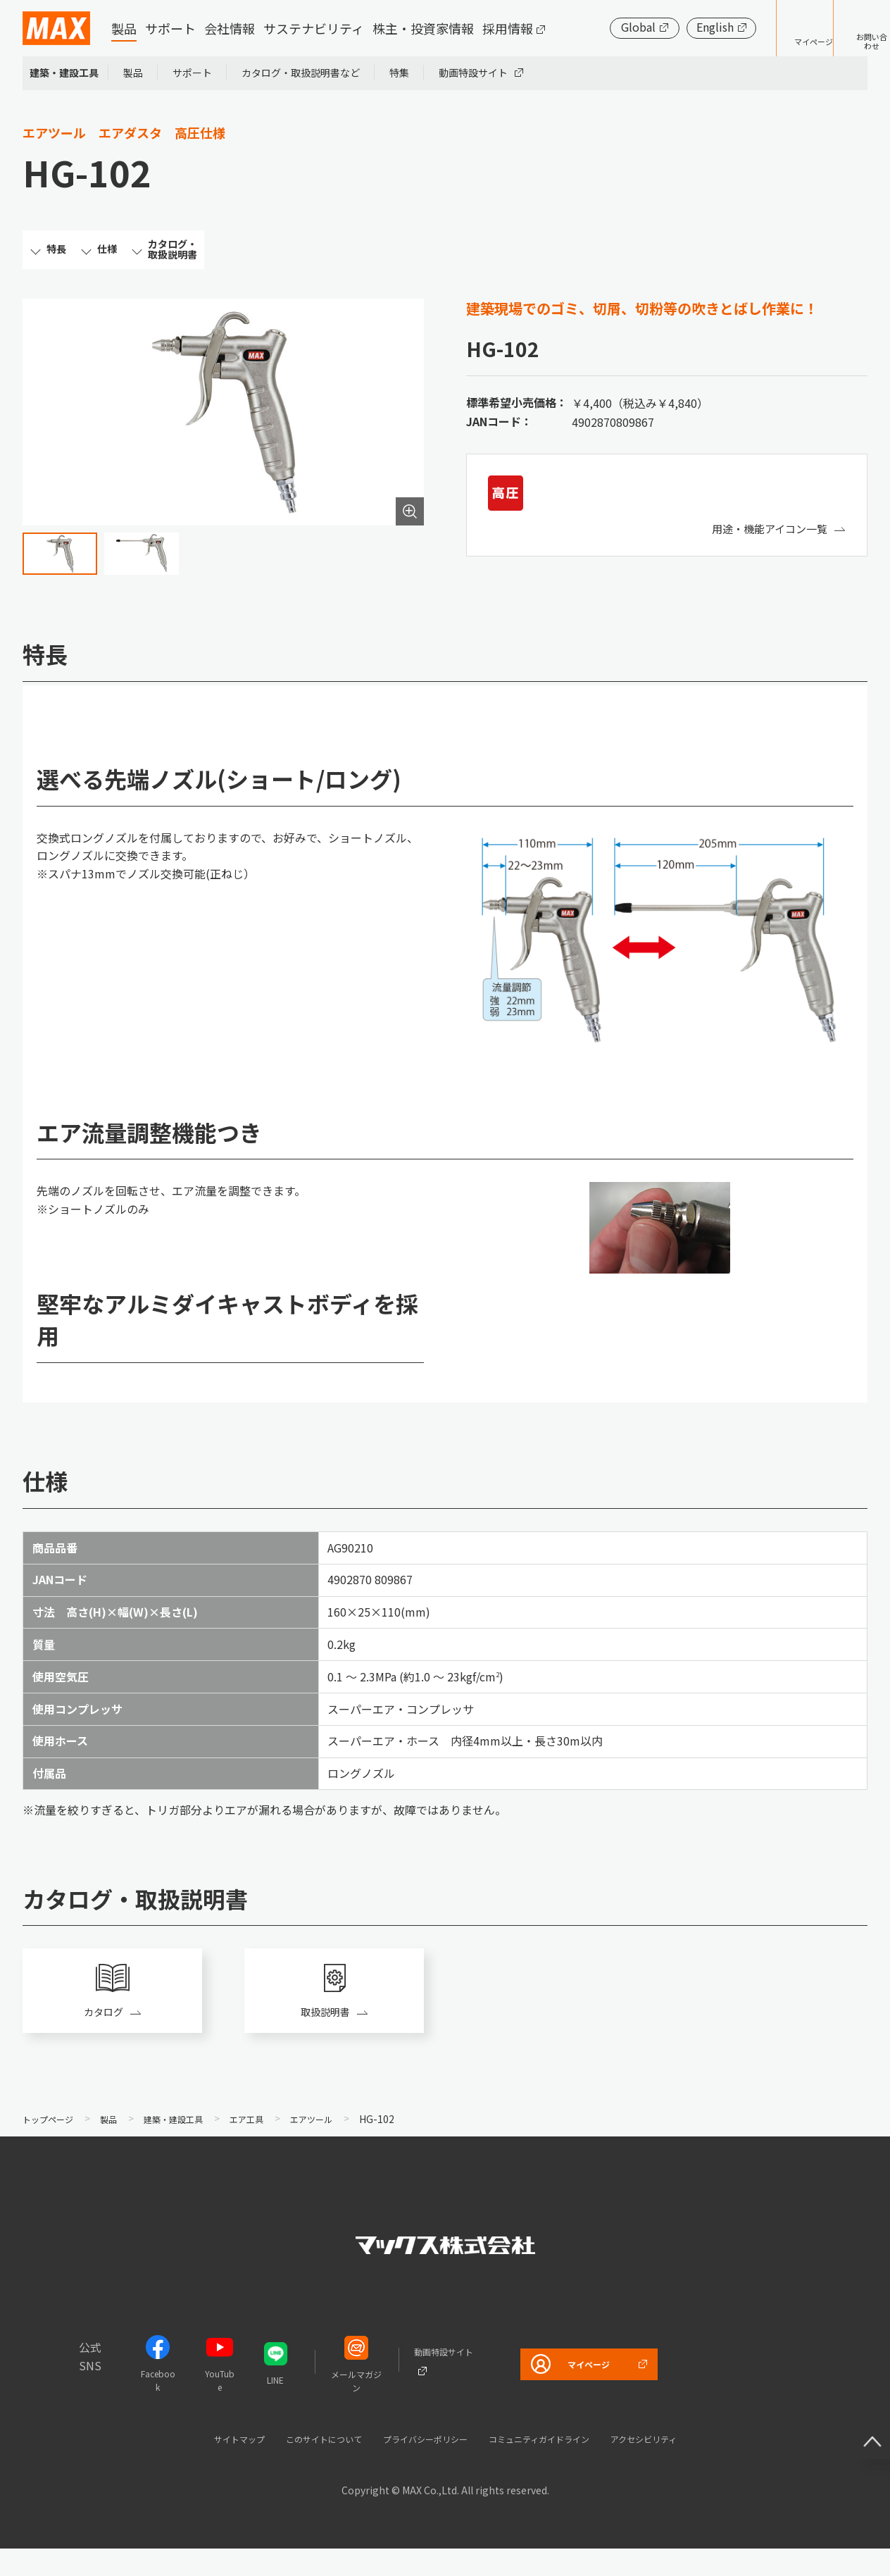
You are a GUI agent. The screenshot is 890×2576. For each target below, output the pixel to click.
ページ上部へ (862, 2420)
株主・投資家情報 (423, 28)
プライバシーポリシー (419, 2466)
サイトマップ (198, 2466)
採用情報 (507, 28)
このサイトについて (298, 2466)
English (671, 26)
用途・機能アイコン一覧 (765, 543)
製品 (124, 28)
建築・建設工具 (64, 73)
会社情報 (229, 28)
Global (594, 26)
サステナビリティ (313, 28)
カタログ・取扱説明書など (301, 73)
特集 (399, 73)
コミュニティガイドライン (557, 2466)
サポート (170, 28)
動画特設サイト (473, 73)
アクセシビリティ (682, 2466)
